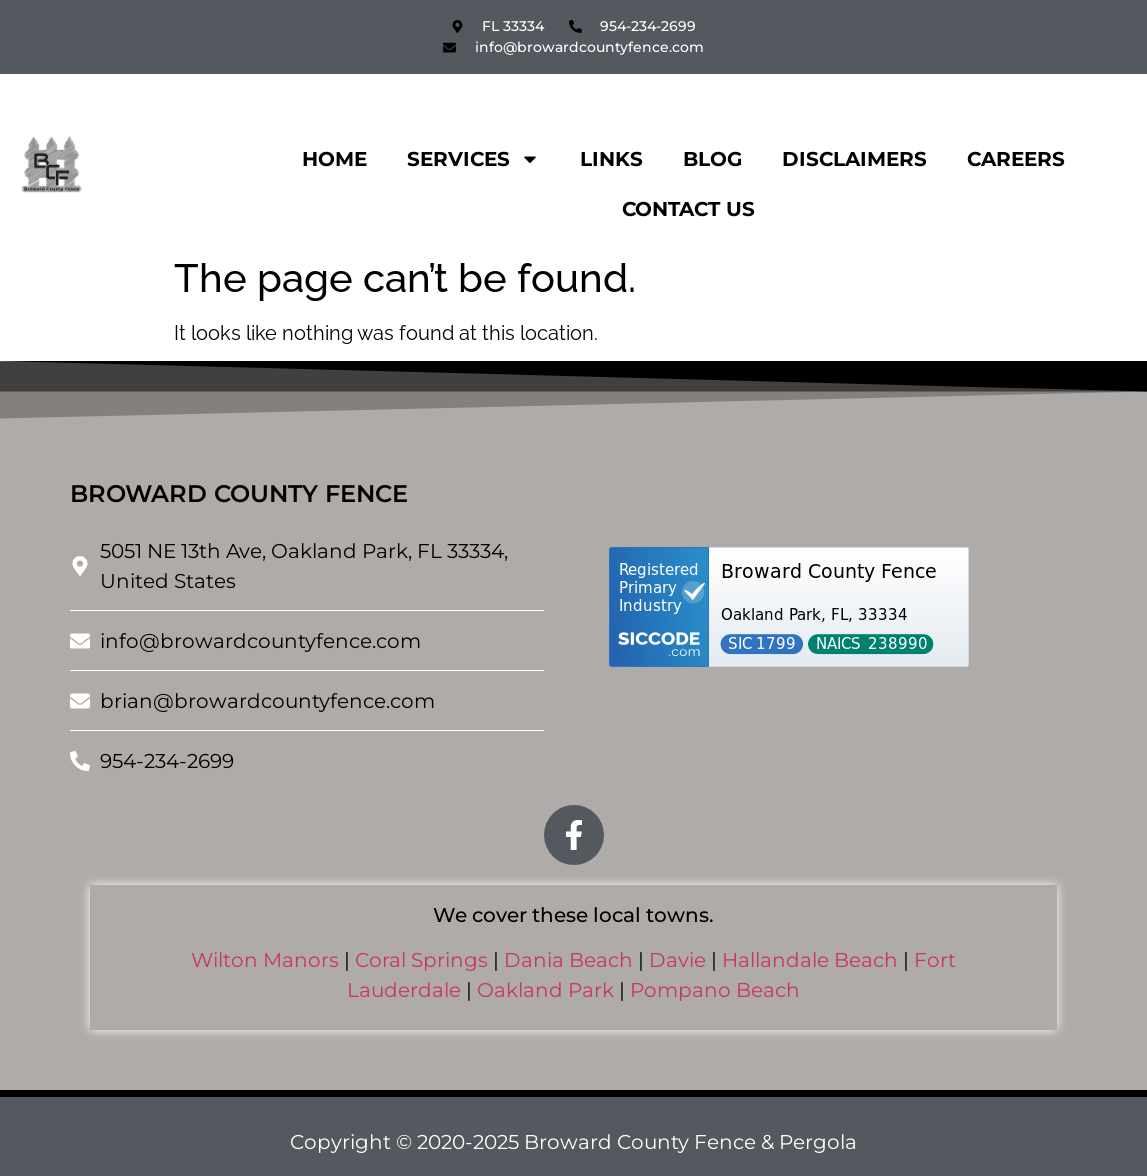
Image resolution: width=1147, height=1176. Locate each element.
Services (473, 159)
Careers (1016, 159)
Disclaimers (854, 159)
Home (334, 159)
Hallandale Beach (810, 960)
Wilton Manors (265, 960)
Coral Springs (421, 960)
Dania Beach (568, 960)
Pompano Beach (715, 990)
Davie (677, 960)
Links (611, 159)
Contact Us (688, 209)
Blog (712, 159)
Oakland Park (545, 990)
